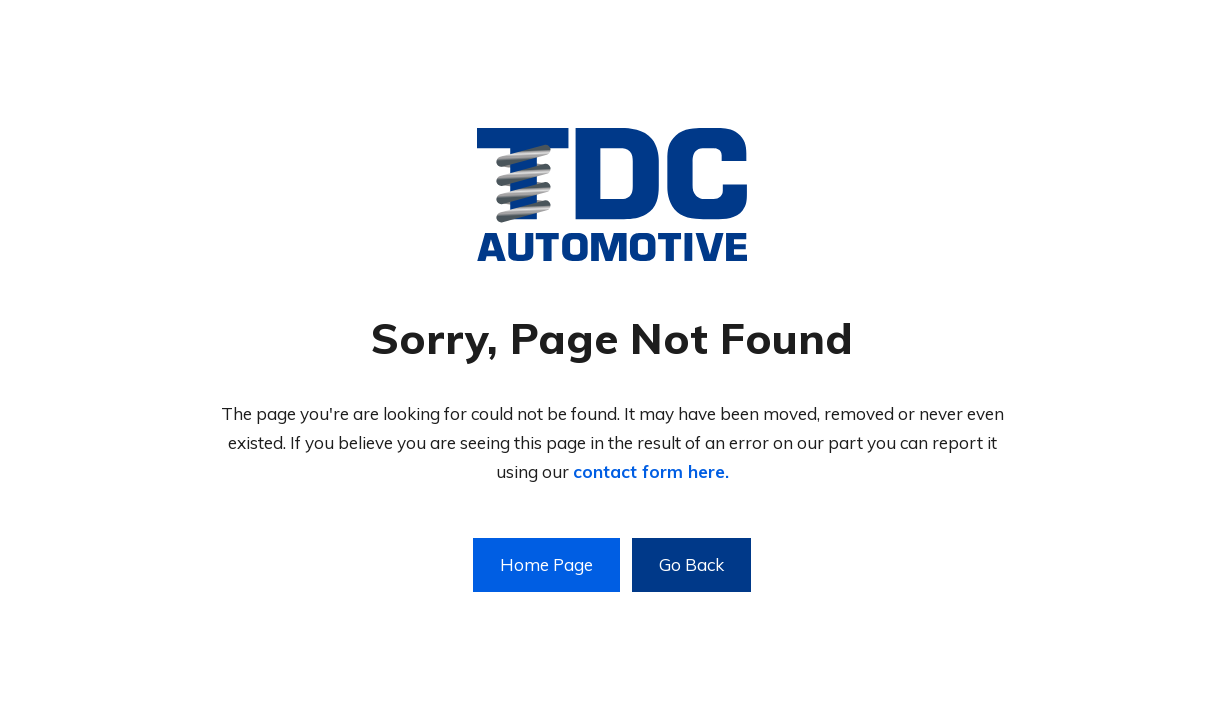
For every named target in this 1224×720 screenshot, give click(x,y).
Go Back (691, 564)
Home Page (546, 564)
